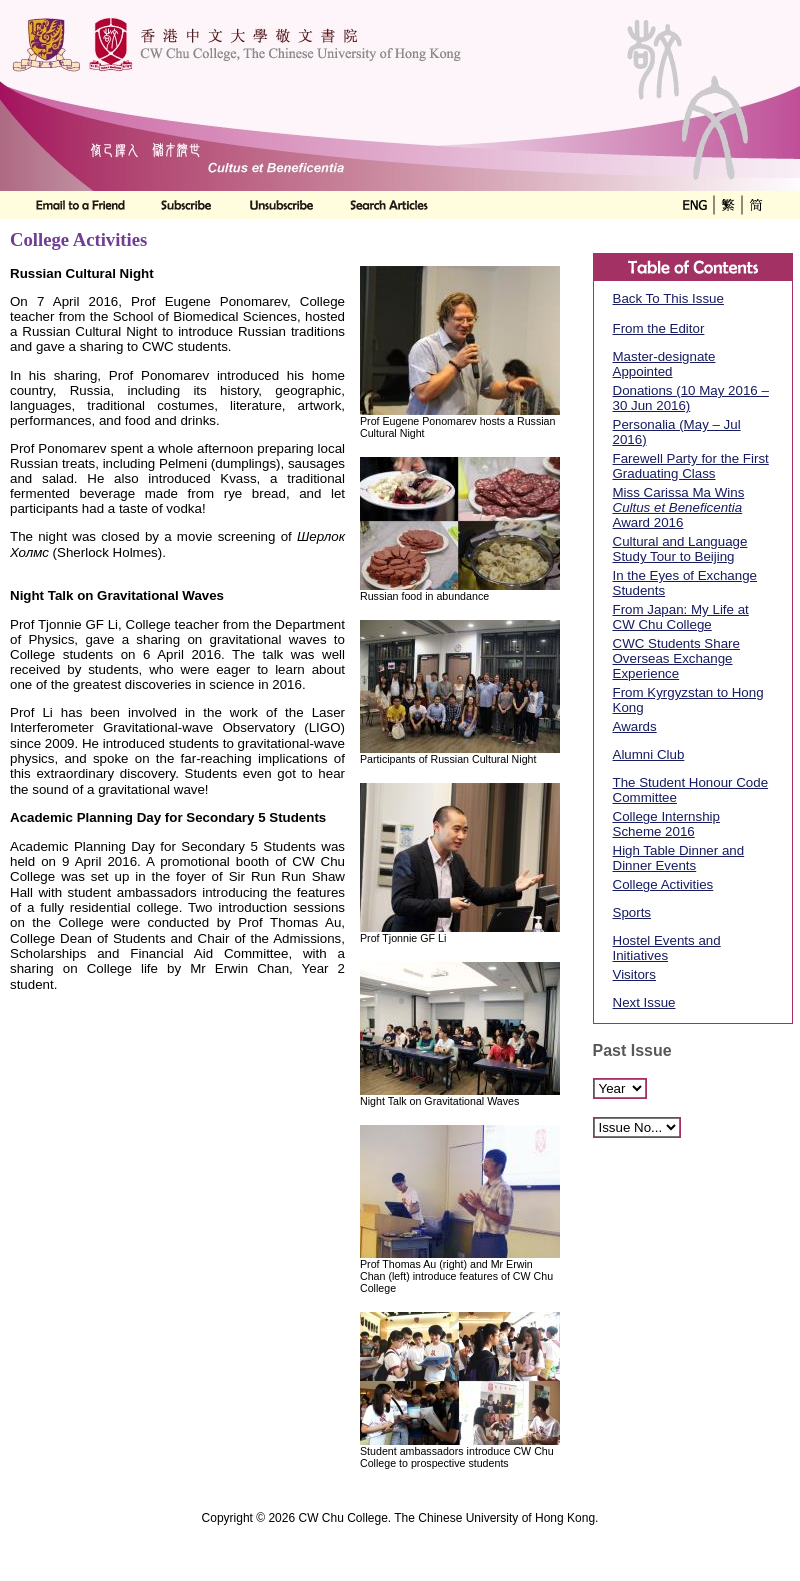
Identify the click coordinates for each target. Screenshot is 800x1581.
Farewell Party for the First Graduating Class (691, 466)
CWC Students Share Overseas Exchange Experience (676, 658)
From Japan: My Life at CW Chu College (681, 617)
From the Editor (659, 328)
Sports (632, 912)
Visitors (634, 974)
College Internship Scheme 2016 (666, 824)
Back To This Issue (668, 298)
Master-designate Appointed (664, 364)
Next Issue (644, 1002)
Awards (635, 726)
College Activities (663, 884)
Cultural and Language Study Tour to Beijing (680, 549)
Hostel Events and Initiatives (667, 948)
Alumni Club (649, 754)
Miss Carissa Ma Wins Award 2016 (679, 507)
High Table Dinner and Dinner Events (679, 858)
